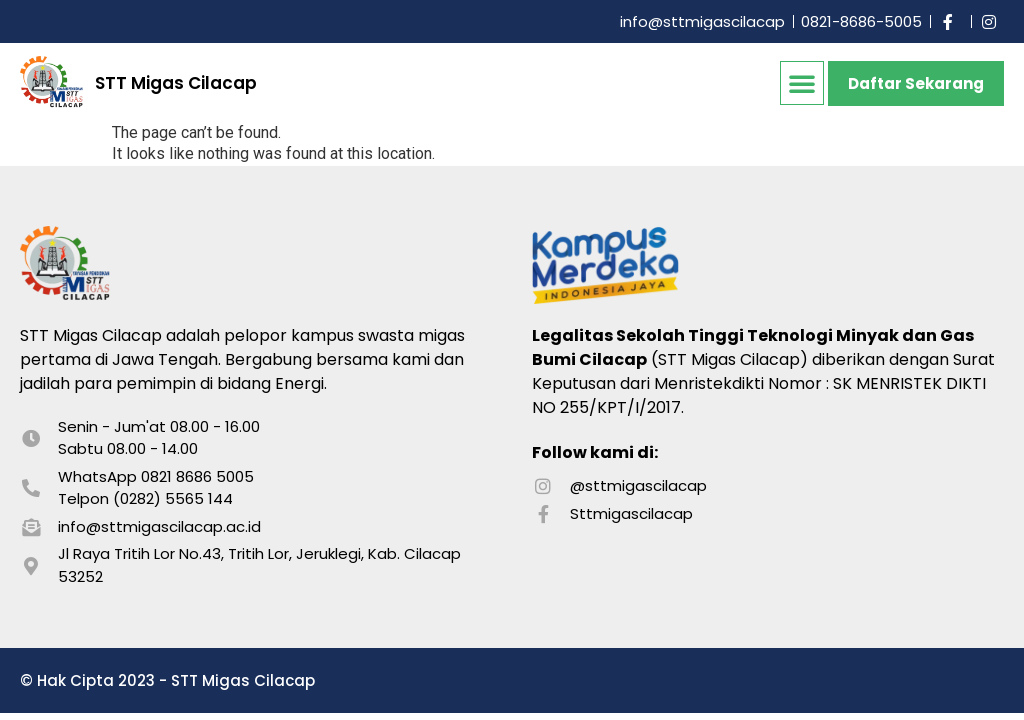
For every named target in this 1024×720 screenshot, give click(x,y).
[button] (802, 83)
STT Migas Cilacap (176, 83)
